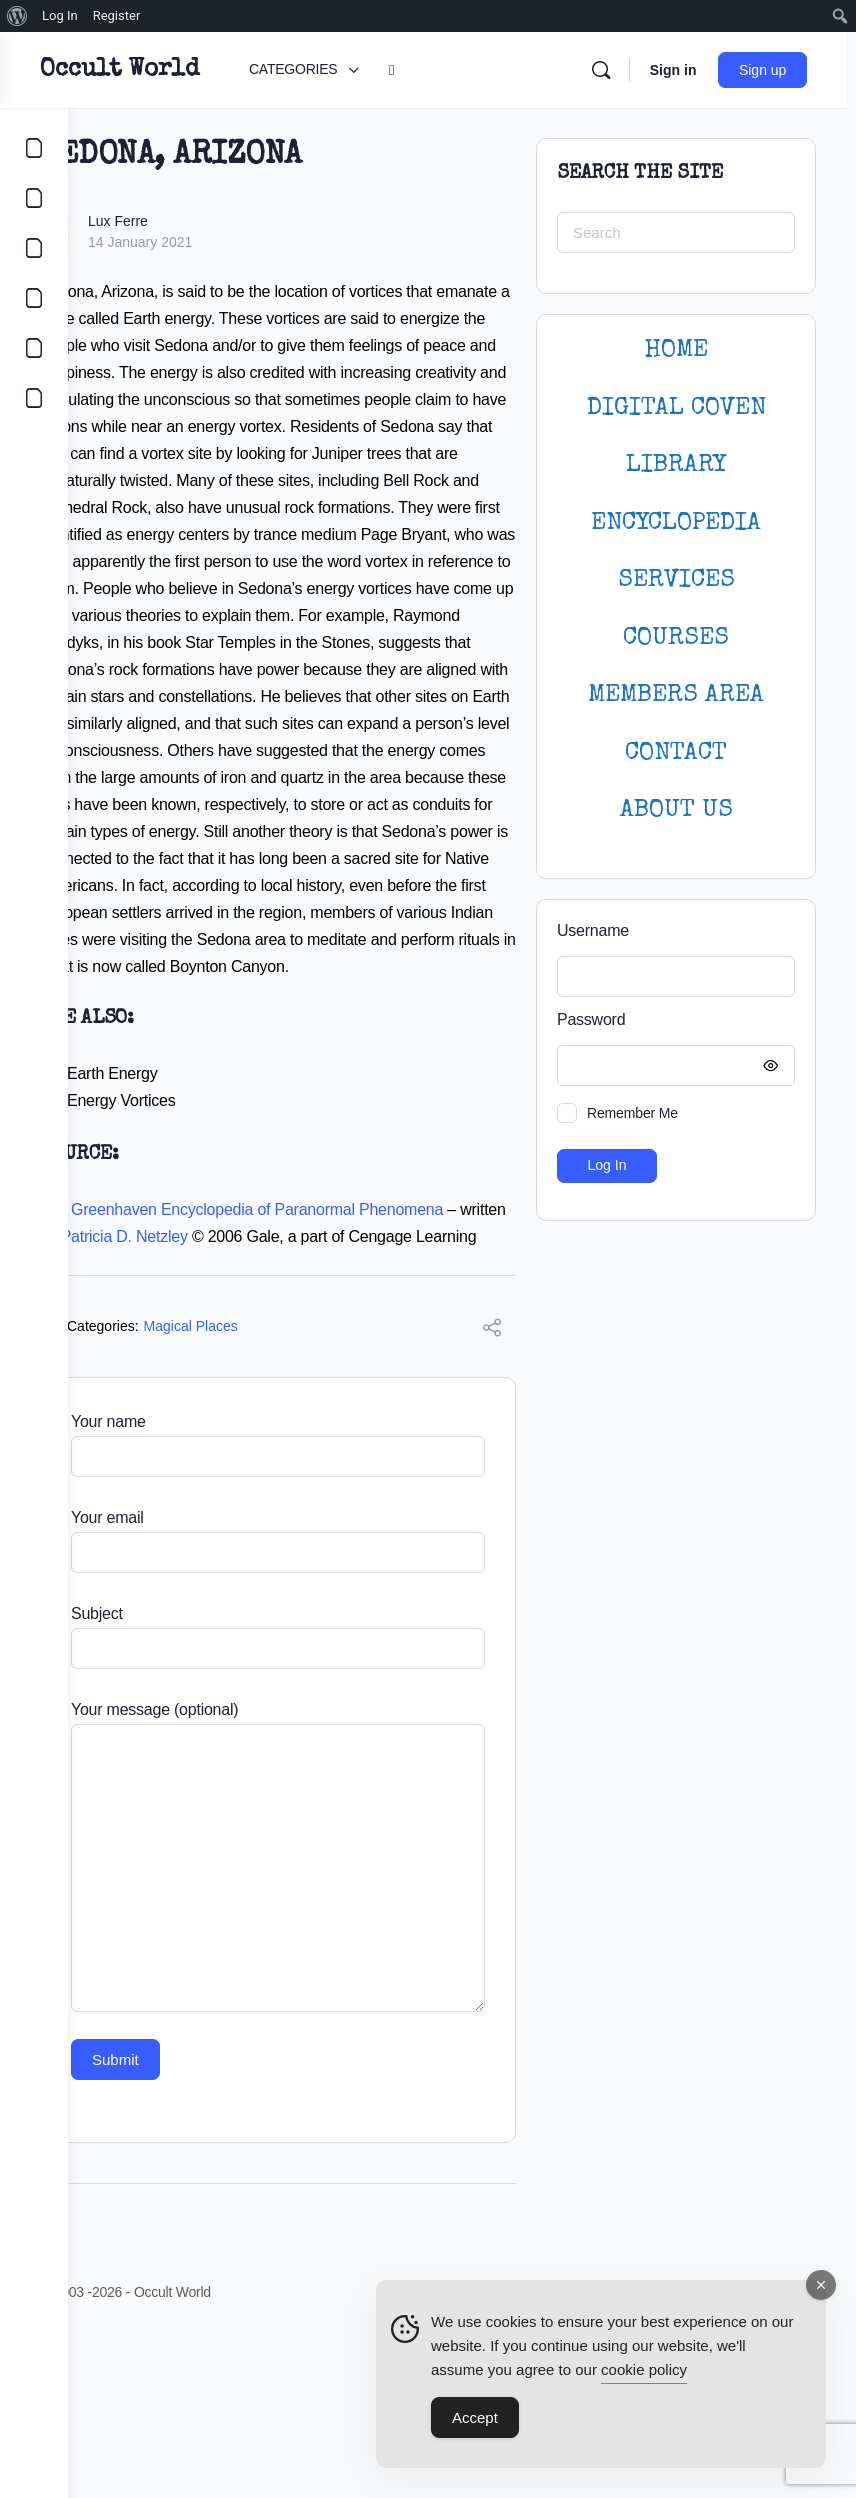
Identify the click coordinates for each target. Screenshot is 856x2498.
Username (593, 930)
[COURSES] (34, 298)
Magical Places (259, 1488)
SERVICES (676, 580)
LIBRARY (676, 465)
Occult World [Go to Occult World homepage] (187, 70)
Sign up (771, 70)
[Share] (492, 1492)
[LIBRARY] (34, 248)
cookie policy (644, 2370)
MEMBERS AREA (676, 695)
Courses (676, 638)
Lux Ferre (186, 221)
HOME (676, 350)
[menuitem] (17, 16)
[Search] (609, 70)
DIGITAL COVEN (676, 408)
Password (671, 1020)
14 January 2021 (208, 242)
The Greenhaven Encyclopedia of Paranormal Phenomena (309, 1344)
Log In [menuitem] (60, 15)
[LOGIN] (34, 348)
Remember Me (632, 1113)
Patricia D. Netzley (254, 1371)
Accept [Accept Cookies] (475, 2418)
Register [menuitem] (117, 15)
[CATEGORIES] (34, 148)
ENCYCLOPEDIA (676, 523)
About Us (676, 810)
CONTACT (676, 753)
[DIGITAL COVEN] (34, 398)
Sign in (681, 70)
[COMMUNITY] (34, 198)
